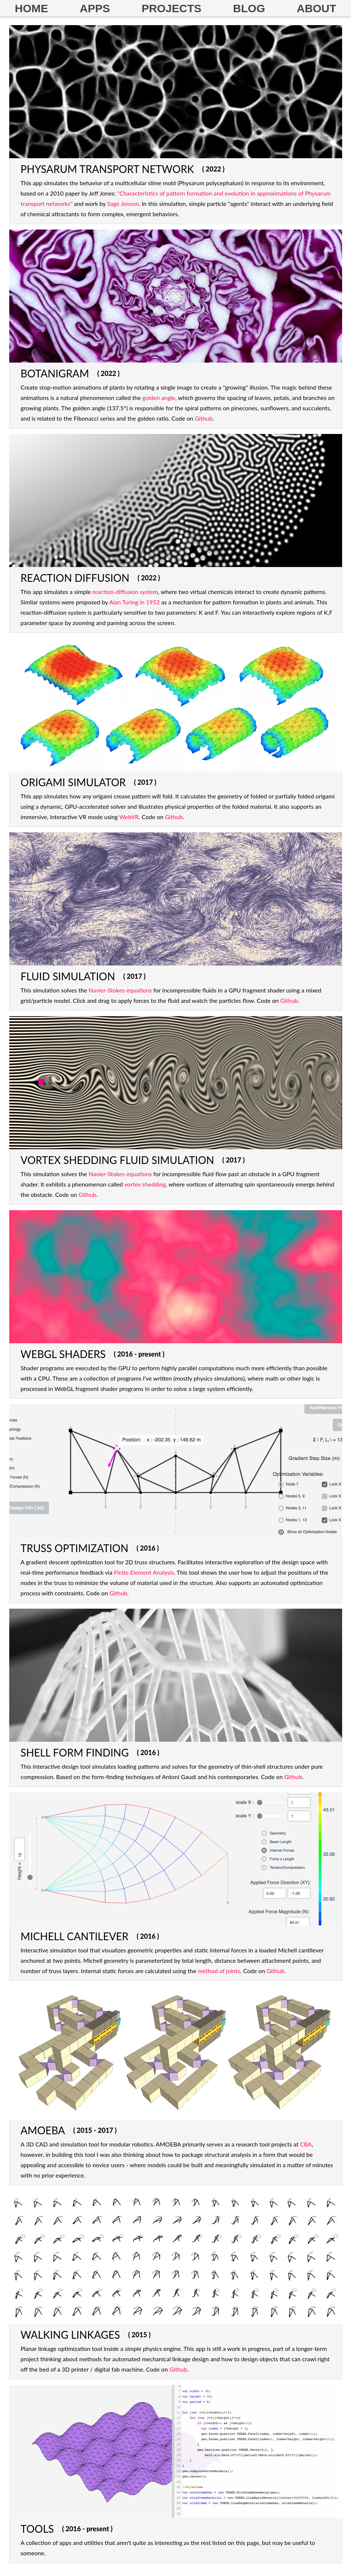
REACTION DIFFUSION (75, 577)
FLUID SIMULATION (68, 976)
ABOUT (316, 8)
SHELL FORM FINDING (75, 1752)
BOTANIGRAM (55, 373)
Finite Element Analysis (144, 1572)
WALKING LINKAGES (70, 2334)
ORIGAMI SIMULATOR (73, 782)
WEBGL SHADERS (63, 1354)
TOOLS (37, 2528)
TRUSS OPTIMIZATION (75, 1548)
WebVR (129, 816)
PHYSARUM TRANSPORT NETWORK (107, 169)
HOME (31, 8)
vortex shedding (145, 1184)
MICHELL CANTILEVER (75, 1936)
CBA (306, 2144)
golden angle (158, 397)
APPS (95, 8)
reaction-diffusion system (125, 591)
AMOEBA (43, 2130)
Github (204, 418)
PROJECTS (172, 8)
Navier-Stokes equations (120, 990)
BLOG (249, 8)
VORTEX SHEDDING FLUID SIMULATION (117, 1160)
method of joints (219, 1970)
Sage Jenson (123, 203)
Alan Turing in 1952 (134, 601)
